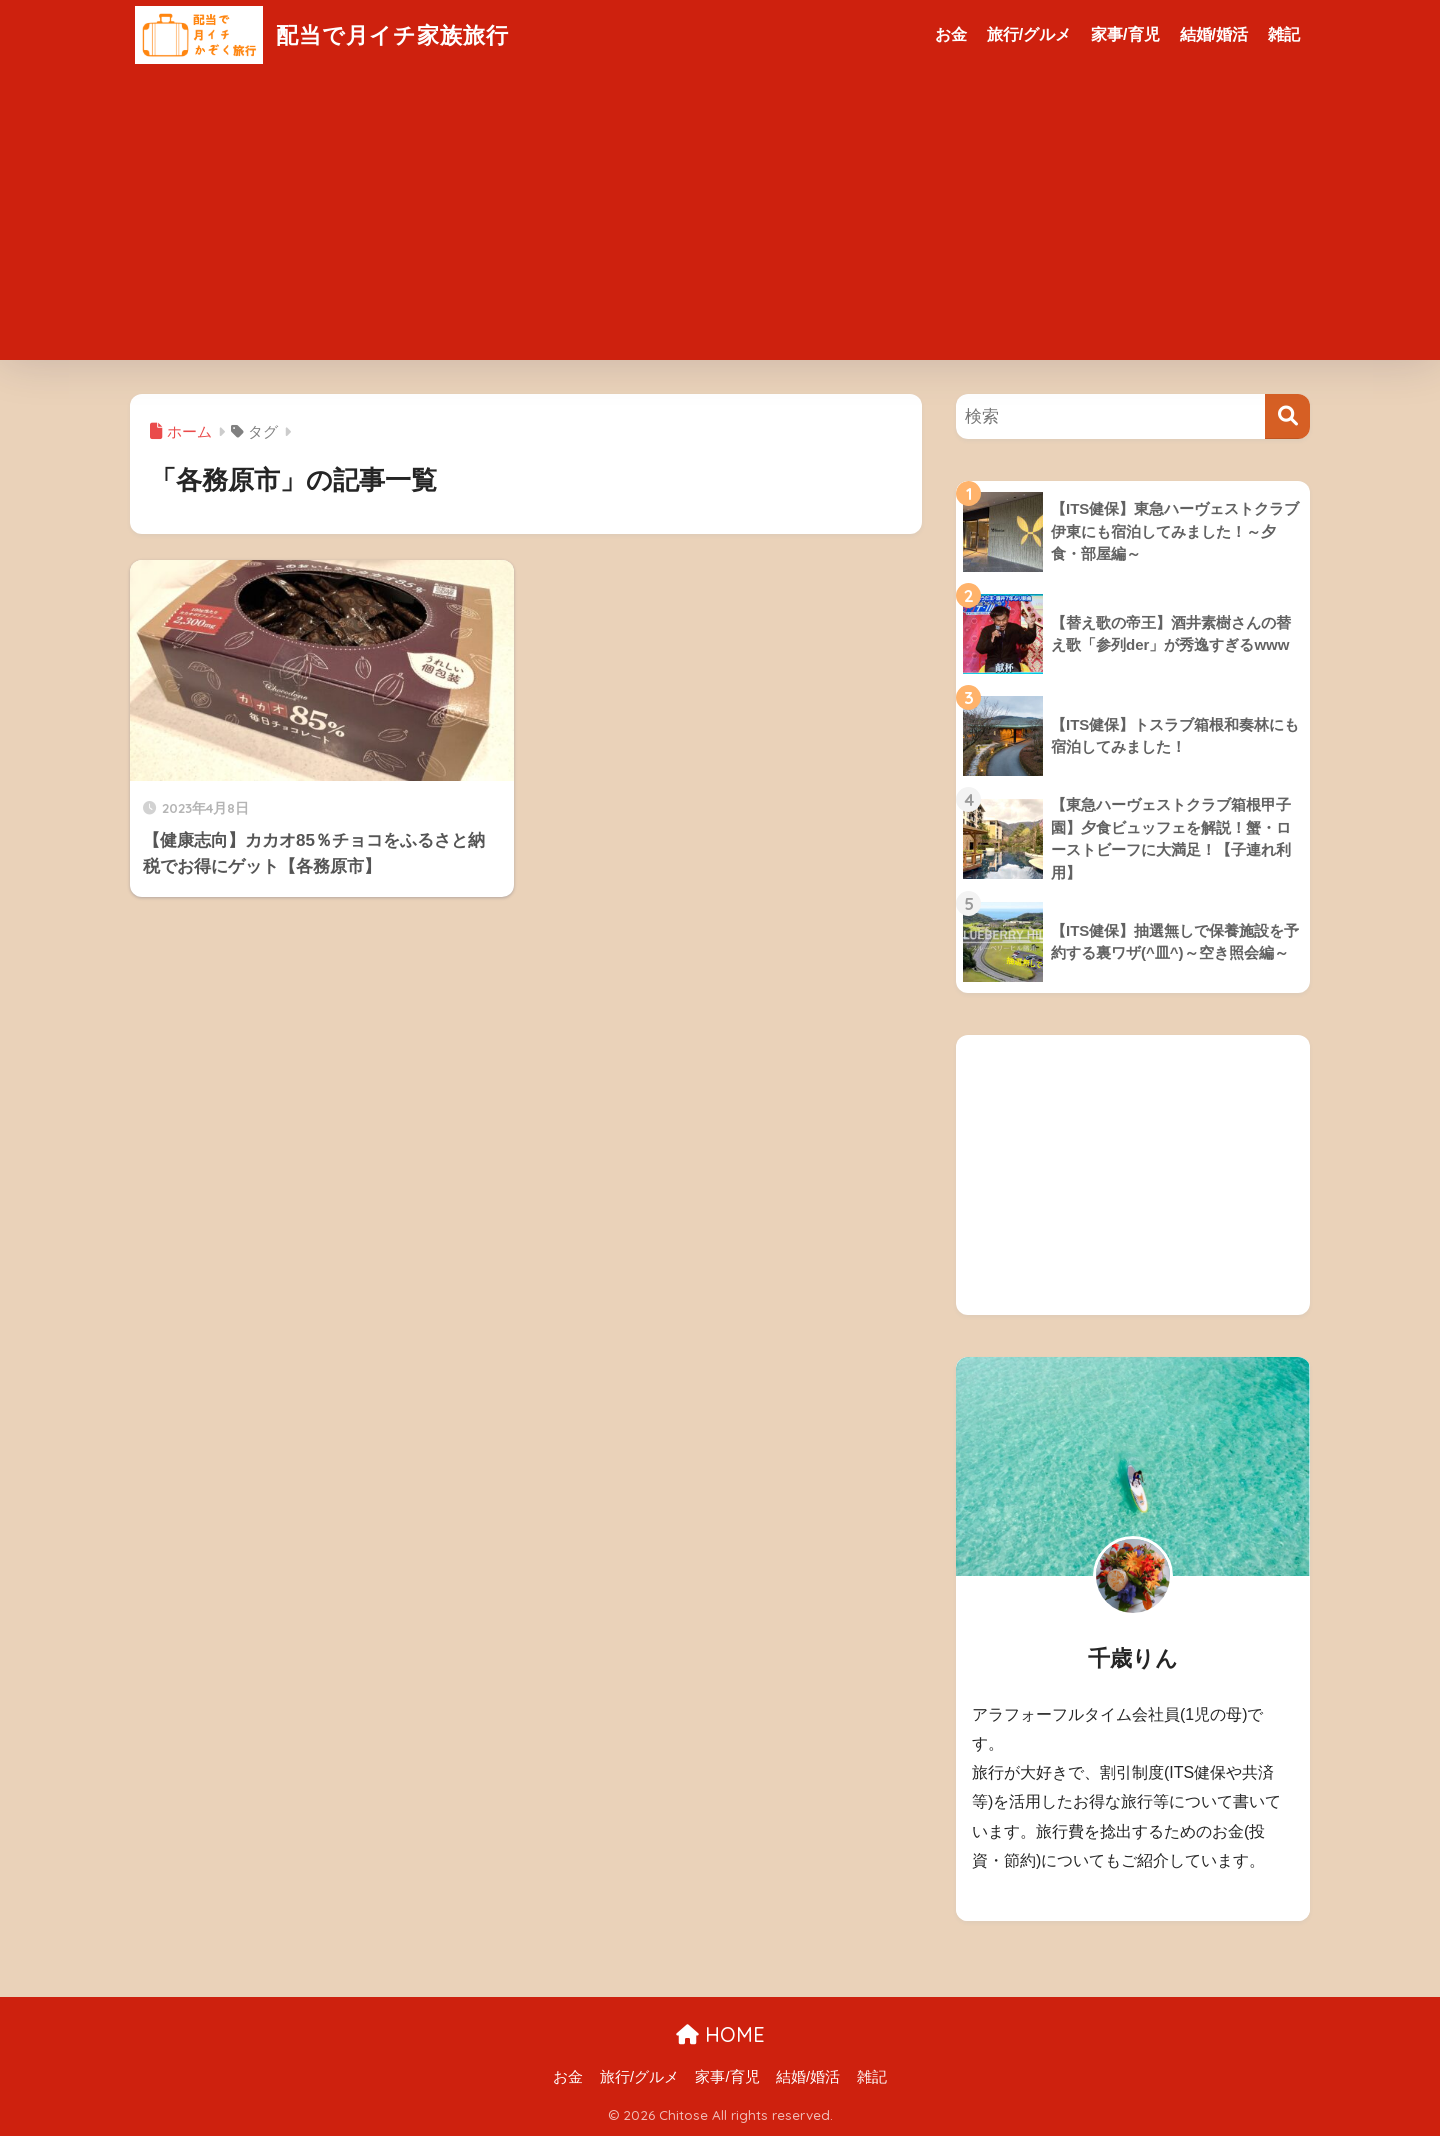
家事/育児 (1125, 34)
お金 (951, 34)
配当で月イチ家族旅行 (327, 34)
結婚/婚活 (1214, 34)
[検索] (1287, 416)
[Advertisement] (720, 220)
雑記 (1284, 34)
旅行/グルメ (1029, 34)
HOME (720, 2034)
